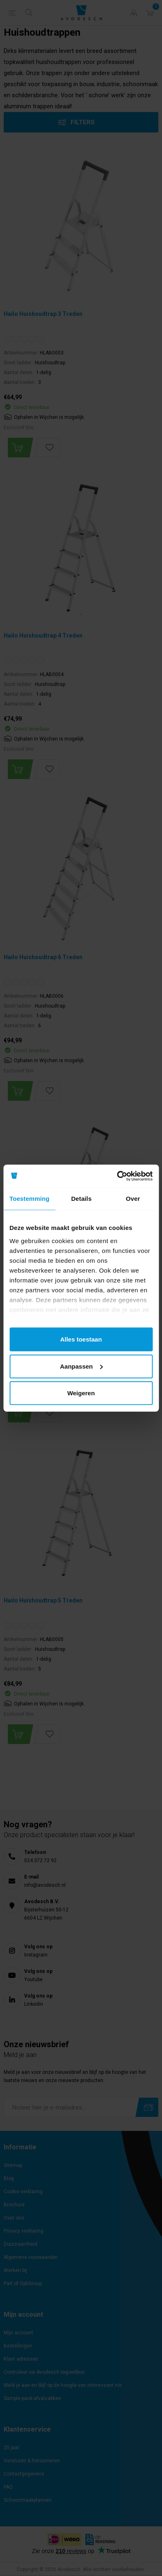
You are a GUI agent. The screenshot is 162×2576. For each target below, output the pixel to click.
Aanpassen (81, 1365)
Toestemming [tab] (29, 1198)
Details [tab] (81, 1198)
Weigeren (81, 1393)
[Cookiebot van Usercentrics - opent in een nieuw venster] (117, 1175)
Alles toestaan (81, 1339)
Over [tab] (133, 1198)
